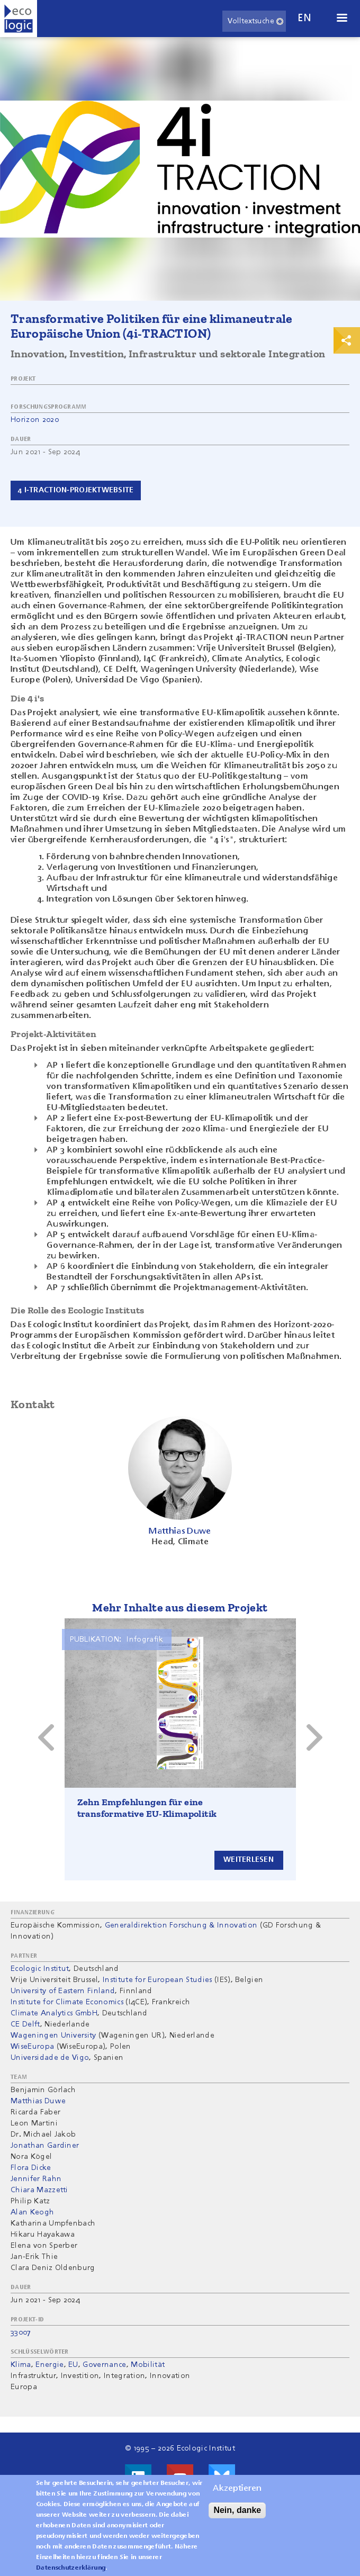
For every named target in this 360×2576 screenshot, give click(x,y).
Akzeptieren (237, 2488)
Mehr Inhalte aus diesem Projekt (179, 1607)
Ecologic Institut (40, 1968)
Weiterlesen (248, 1859)
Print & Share (347, 340)
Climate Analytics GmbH (54, 2013)
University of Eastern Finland (63, 1991)
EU (73, 2364)
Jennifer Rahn (36, 2179)
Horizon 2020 (35, 420)
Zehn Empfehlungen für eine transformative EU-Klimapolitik (147, 1808)
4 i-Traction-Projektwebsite (75, 490)
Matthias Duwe (38, 2101)
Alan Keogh (32, 2212)
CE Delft (25, 2024)
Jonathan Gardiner (45, 2145)
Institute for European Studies (157, 1980)
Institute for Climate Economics (67, 2002)
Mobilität (148, 2364)
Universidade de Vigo (50, 2057)
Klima (21, 2364)
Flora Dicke (31, 2168)
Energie (49, 2364)
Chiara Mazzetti (39, 2190)
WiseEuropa (32, 2046)
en (304, 18)
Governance (104, 2364)
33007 (21, 2332)
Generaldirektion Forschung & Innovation (181, 1925)
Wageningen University (53, 2035)
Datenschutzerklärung (70, 2568)
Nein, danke (237, 2510)
